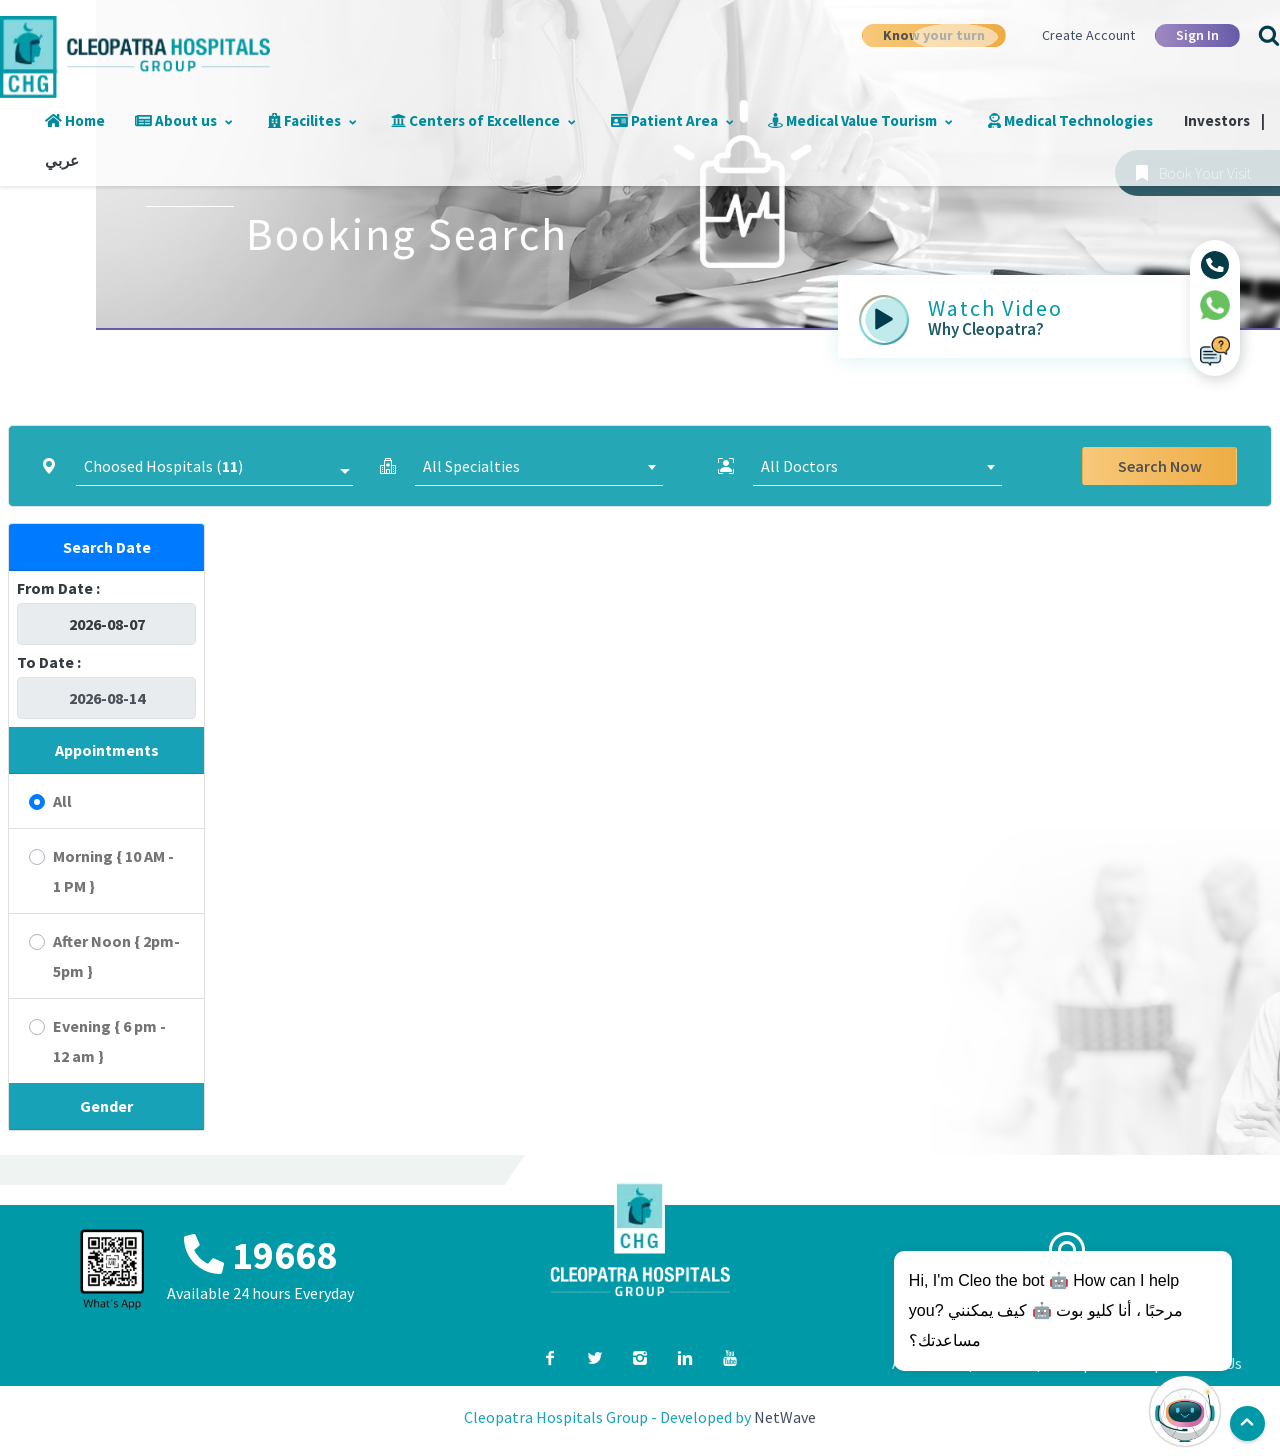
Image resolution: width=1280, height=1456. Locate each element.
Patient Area (644, 120)
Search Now (1160, 466)
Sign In (1197, 35)
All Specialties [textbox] (471, 466)
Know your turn (934, 35)
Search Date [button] (107, 547)
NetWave (785, 1417)
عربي (59, 160)
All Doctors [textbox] (799, 466)
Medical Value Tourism (826, 120)
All (62, 801)
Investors (1181, 120)
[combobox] (539, 466)
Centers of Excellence (462, 120)
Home (72, 120)
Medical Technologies (1030, 120)
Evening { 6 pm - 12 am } (109, 1041)
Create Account (1088, 35)
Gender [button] (106, 1106)
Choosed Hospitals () (163, 466)
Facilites (297, 120)
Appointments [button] (107, 750)
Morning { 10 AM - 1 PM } (113, 871)
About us (175, 120)
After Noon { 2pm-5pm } (116, 956)
